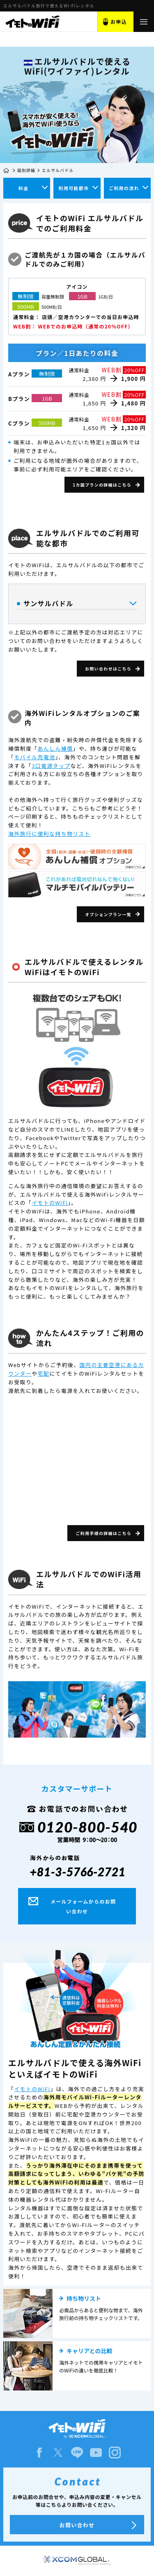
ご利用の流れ (124, 188)
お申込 (118, 21)
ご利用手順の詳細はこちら (103, 1533)
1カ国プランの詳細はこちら (102, 485)
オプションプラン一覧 (108, 914)
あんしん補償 (55, 748)
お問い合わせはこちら (108, 669)
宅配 (44, 1373)
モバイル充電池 (34, 757)
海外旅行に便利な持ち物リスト (49, 834)
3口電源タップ (51, 766)
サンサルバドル (76, 603)
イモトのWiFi (50, 1203)
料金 (23, 188)
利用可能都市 (74, 188)
